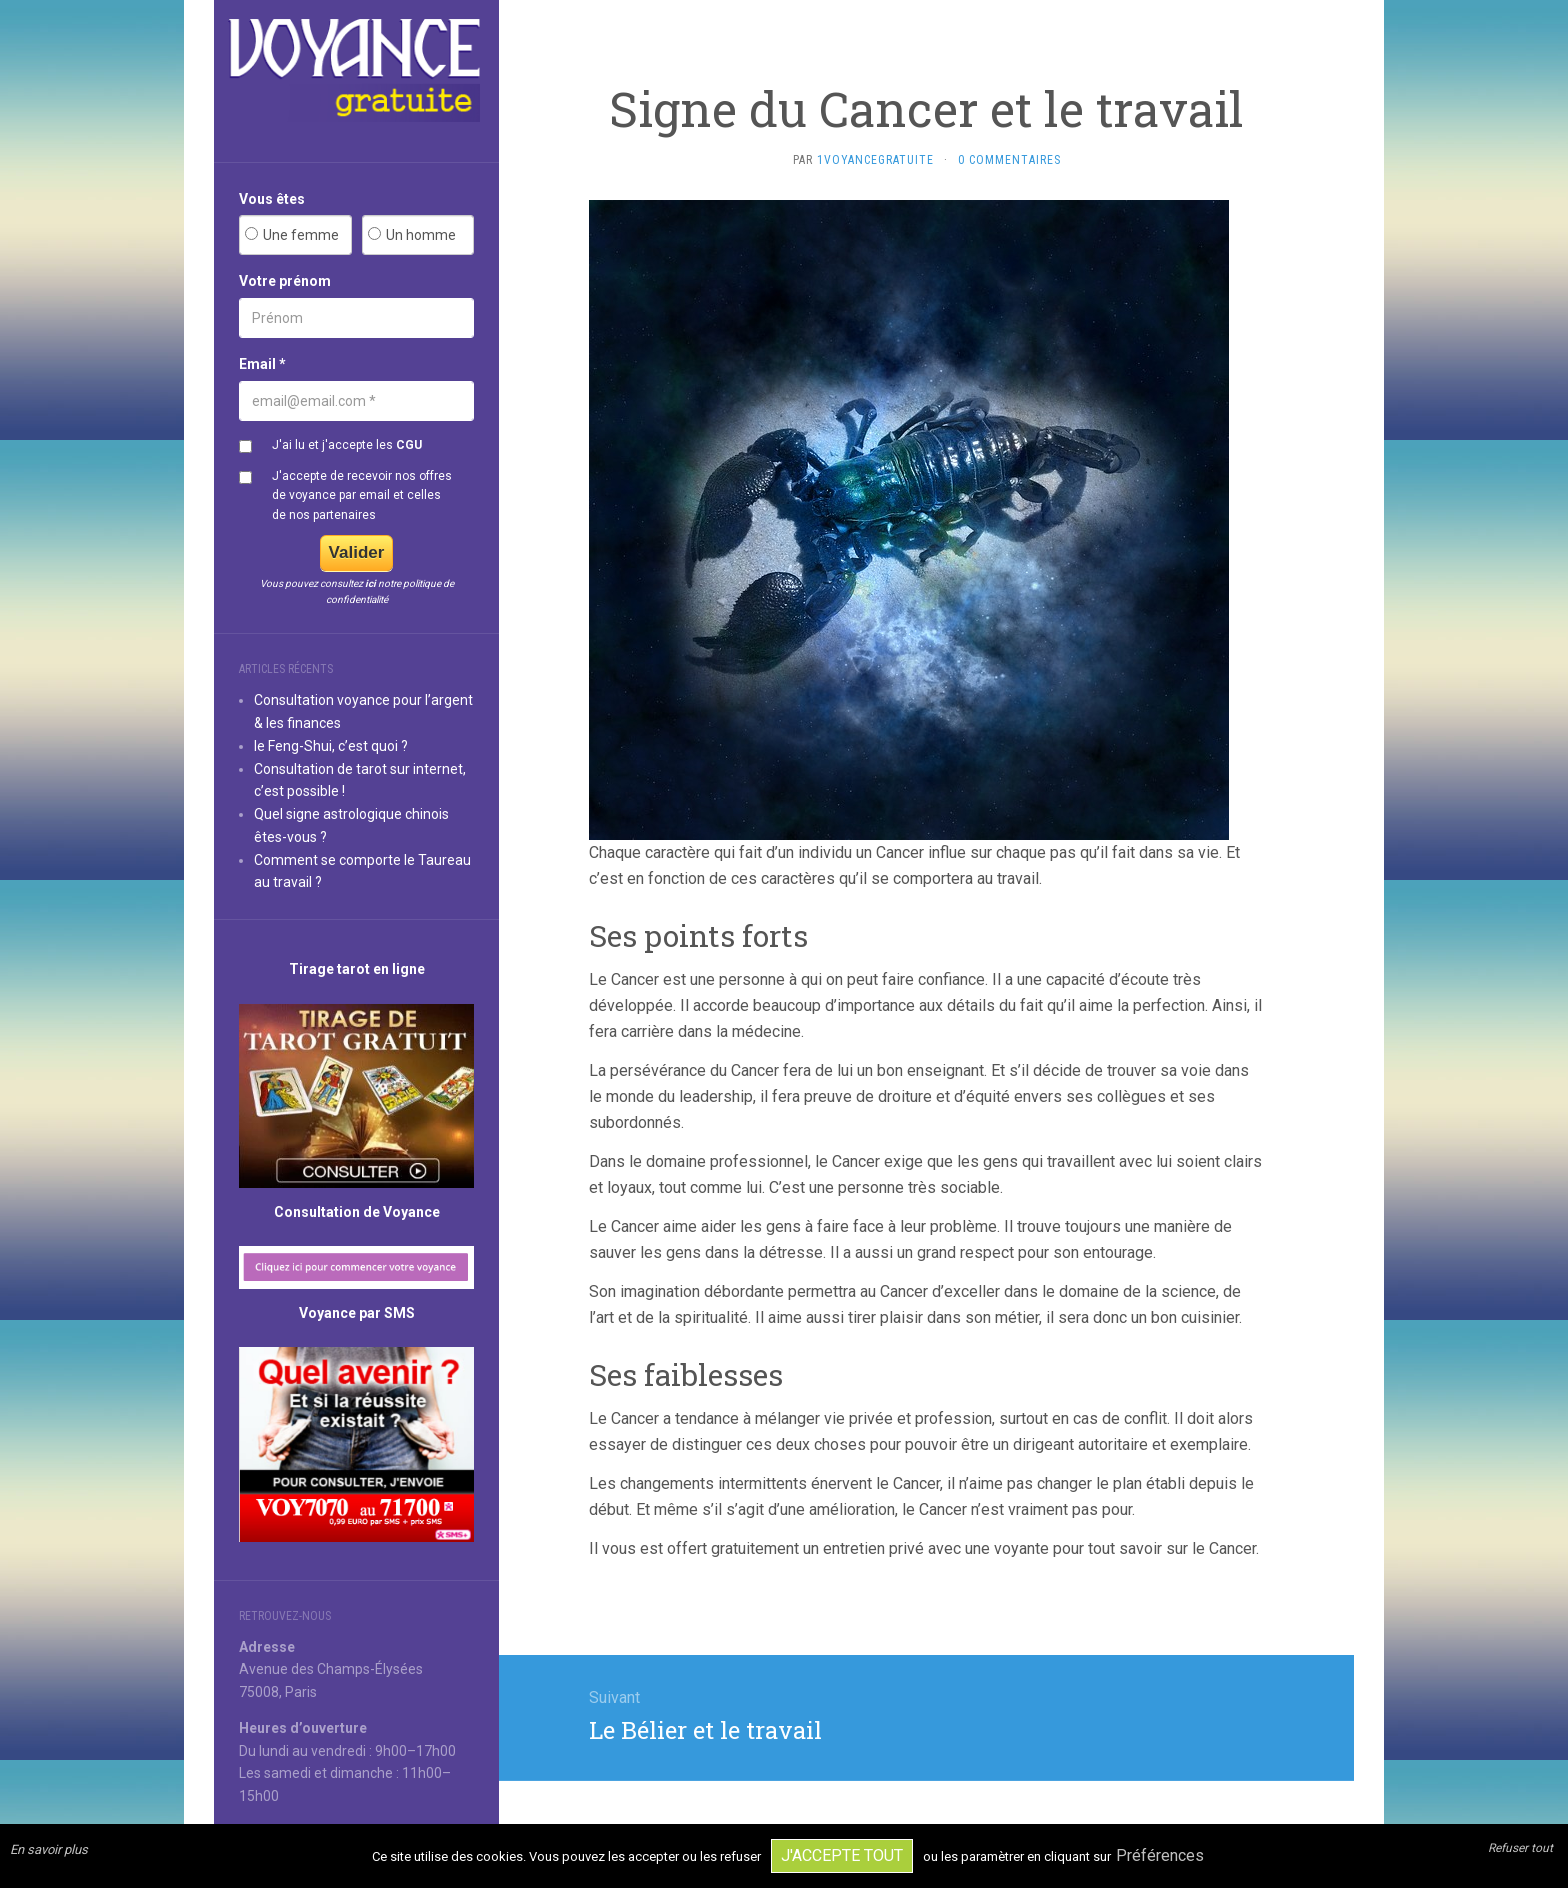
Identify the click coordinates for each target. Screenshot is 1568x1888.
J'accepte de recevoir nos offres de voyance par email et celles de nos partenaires (362, 495)
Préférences (1160, 1855)
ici (370, 583)
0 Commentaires (1009, 160)
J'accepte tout (842, 1855)
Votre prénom (285, 281)
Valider (357, 552)
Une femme (301, 235)
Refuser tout (1520, 1848)
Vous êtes (272, 199)
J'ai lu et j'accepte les (347, 445)
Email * (262, 364)
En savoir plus (49, 1849)
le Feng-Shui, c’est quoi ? (331, 746)
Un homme (421, 235)
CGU (409, 445)
